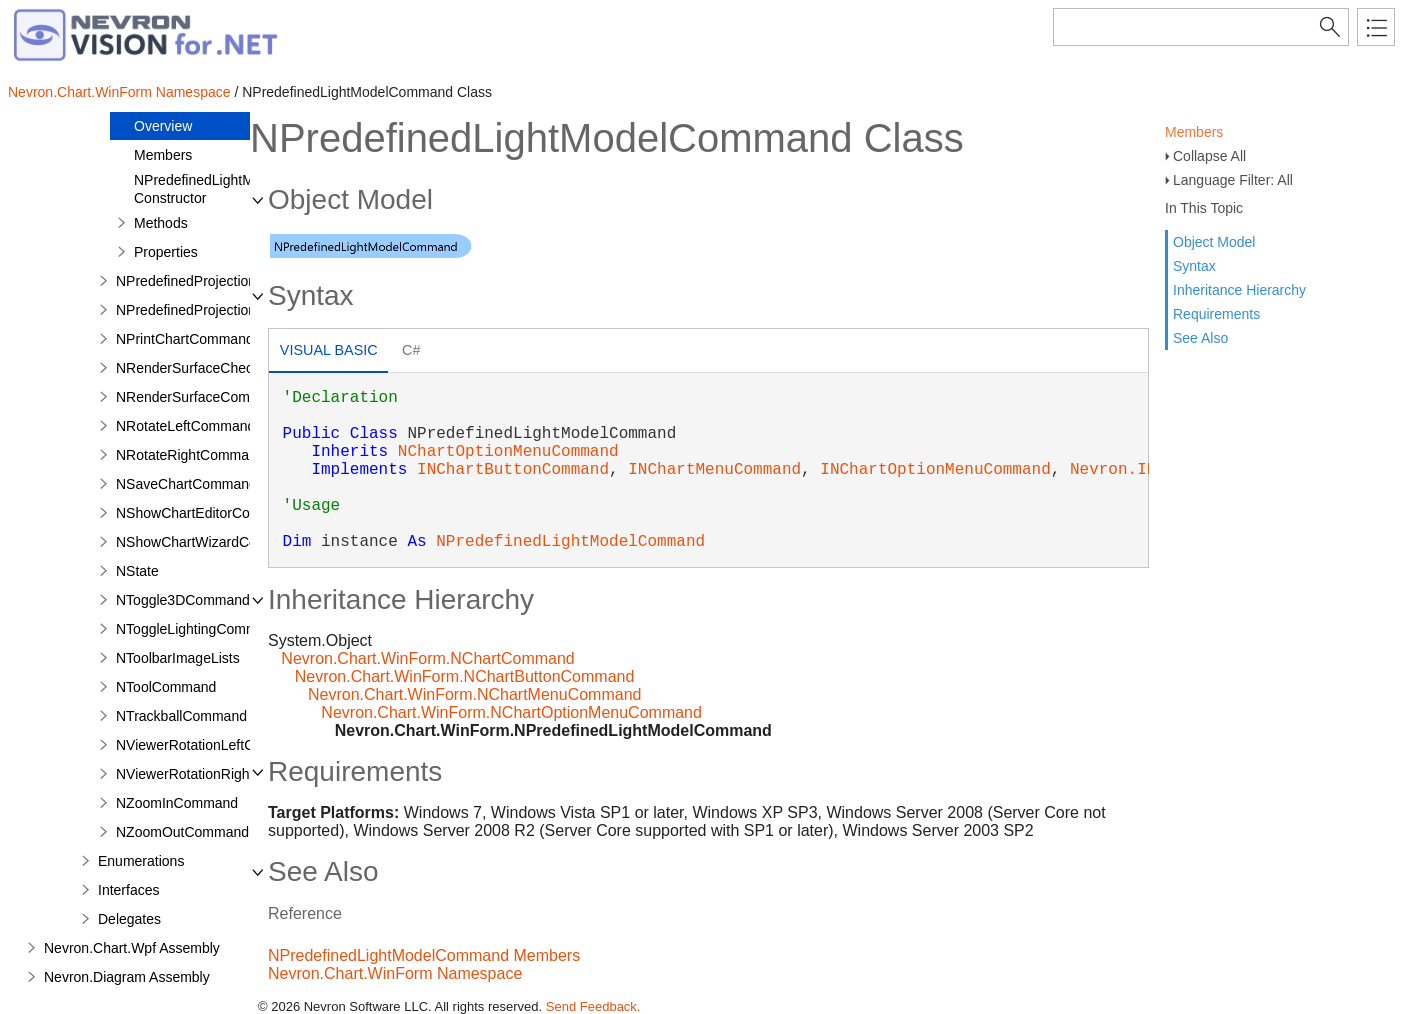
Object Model (1214, 242)
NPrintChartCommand (185, 339)
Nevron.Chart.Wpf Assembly (132, 948)
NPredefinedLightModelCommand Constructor (239, 189)
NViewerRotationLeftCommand (212, 745)
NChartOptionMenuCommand (508, 452)
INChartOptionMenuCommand (935, 470)
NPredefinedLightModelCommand (570, 542)
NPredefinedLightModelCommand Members (424, 955)
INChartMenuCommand (714, 470)
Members (1194, 132)
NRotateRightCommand (190, 455)
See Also (1200, 338)
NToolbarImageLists (178, 658)
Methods (161, 223)
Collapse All (1209, 156)
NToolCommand (166, 687)
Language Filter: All (1233, 180)
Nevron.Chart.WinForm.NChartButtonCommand (465, 676)
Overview (163, 126)
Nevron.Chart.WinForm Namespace (119, 92)
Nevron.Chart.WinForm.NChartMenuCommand (474, 694)
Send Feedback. (593, 1006)
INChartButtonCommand (513, 470)
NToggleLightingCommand (198, 629)
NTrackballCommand (181, 716)
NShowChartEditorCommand (206, 513)
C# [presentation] (411, 350)
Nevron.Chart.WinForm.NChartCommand (427, 658)
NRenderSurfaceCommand (200, 397)
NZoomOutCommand (182, 832)
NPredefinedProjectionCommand (218, 310)
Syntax (1194, 266)
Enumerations (141, 861)
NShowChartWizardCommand (210, 542)
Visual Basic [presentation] (329, 350)
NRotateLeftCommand (185, 426)
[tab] (328, 352)
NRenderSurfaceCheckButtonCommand (240, 368)
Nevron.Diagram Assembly (127, 977)
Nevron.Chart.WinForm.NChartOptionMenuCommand (511, 712)
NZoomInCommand (177, 803)
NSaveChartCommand (186, 484)
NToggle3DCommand (183, 600)
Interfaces (128, 890)
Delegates (129, 919)
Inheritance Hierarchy (1239, 290)
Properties (166, 252)
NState (137, 571)
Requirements (1216, 314)
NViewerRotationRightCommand (217, 774)
